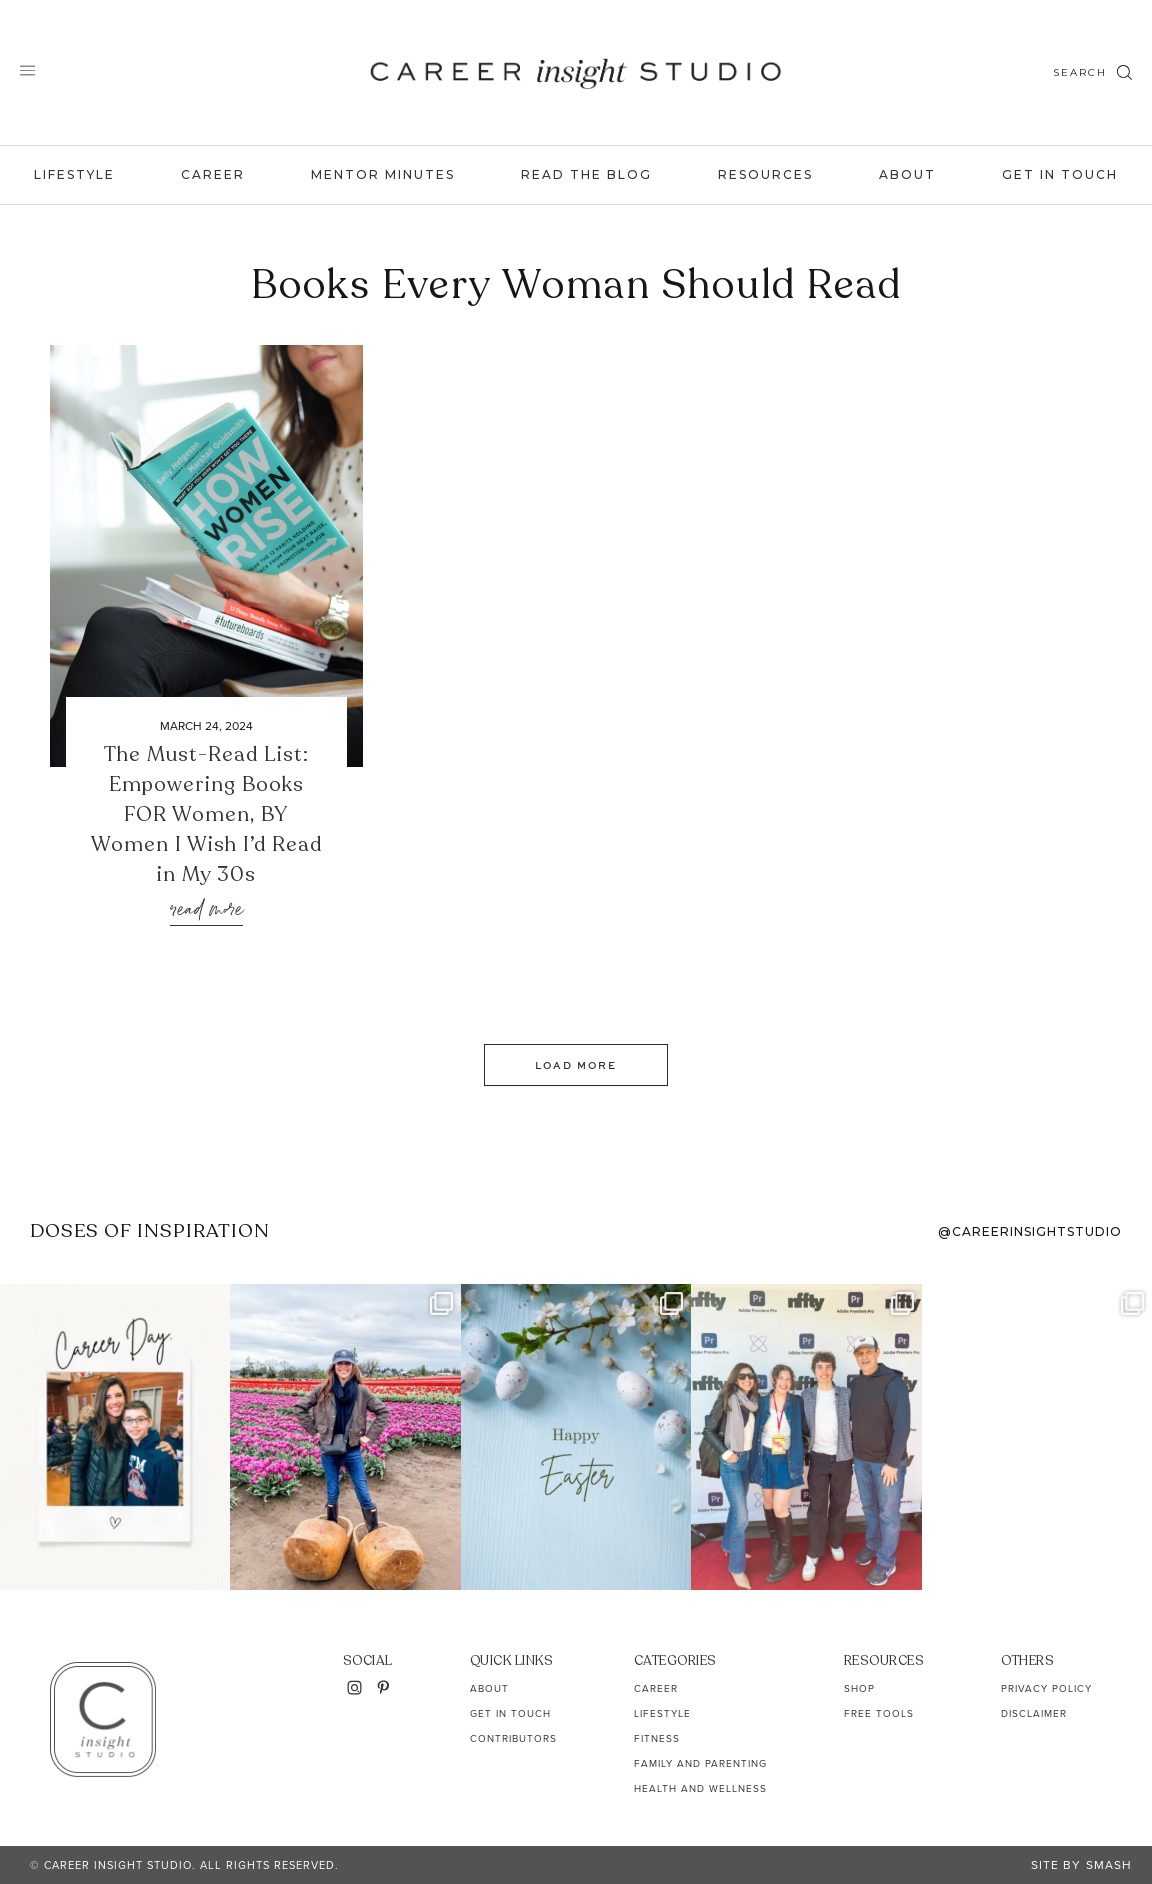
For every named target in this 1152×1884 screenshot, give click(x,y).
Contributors (513, 1738)
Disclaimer (1034, 1713)
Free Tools (879, 1713)
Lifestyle (74, 174)
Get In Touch (1060, 174)
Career (213, 174)
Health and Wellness (700, 1788)
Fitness (657, 1738)
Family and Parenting (700, 1763)
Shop (859, 1688)
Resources (765, 174)
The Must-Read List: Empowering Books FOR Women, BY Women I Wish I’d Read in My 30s (206, 814)
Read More (206, 910)
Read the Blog (586, 174)
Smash (1109, 1865)
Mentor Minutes (383, 174)
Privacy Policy (1046, 1688)
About (907, 174)
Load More (576, 1065)
